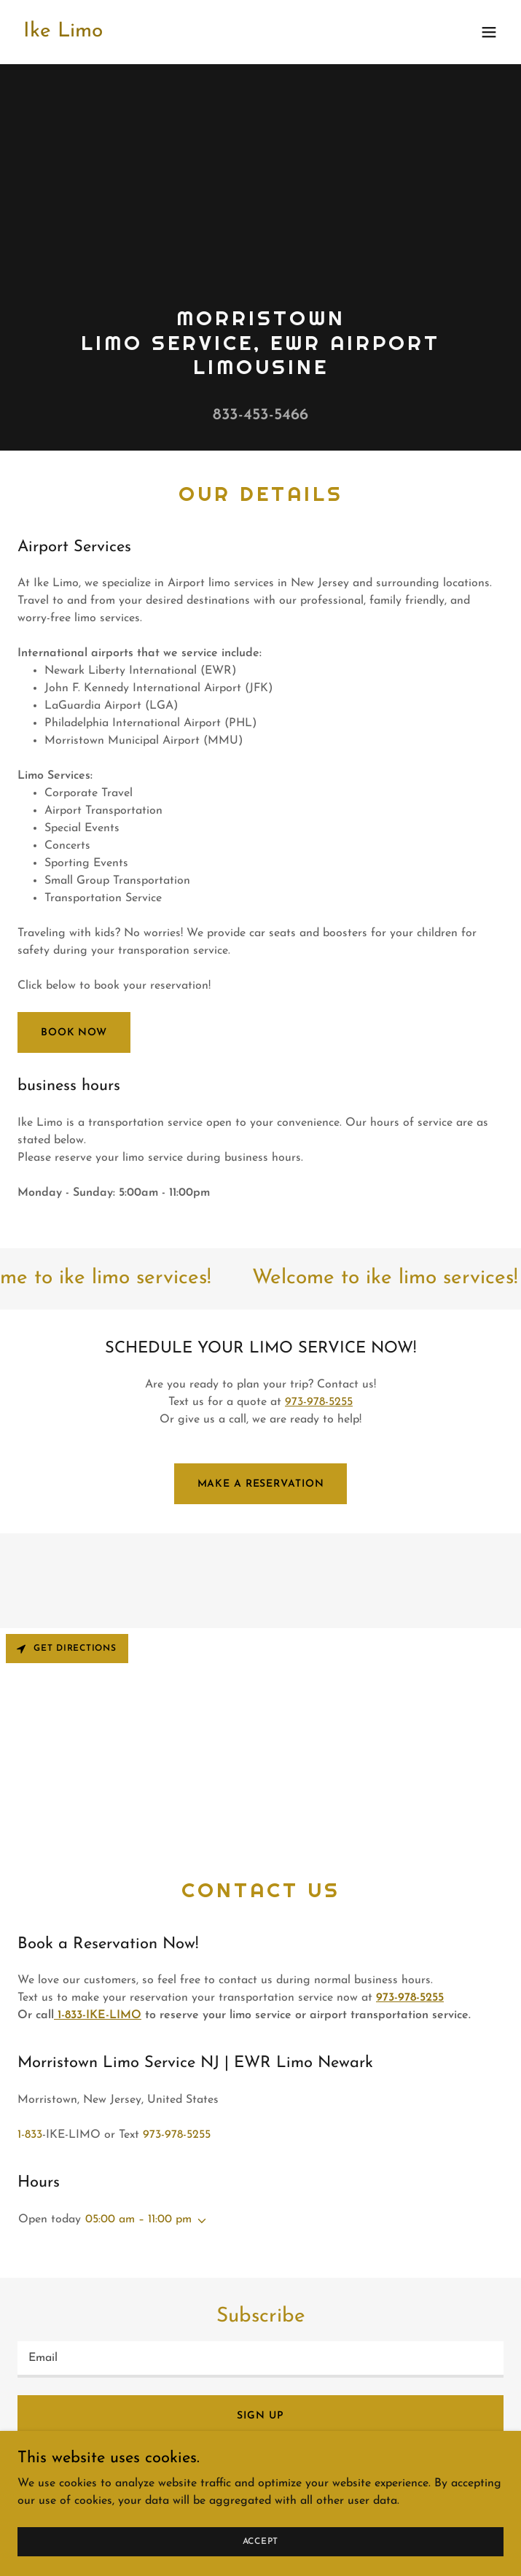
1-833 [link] (29, 2135)
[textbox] (260, 2359)
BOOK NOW (74, 1032)
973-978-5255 (319, 1402)
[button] (489, 32)
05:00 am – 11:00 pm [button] (138, 2219)
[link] (63, 33)
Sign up (260, 2415)
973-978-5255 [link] (177, 2135)
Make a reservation (260, 1484)
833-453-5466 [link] (260, 415)
